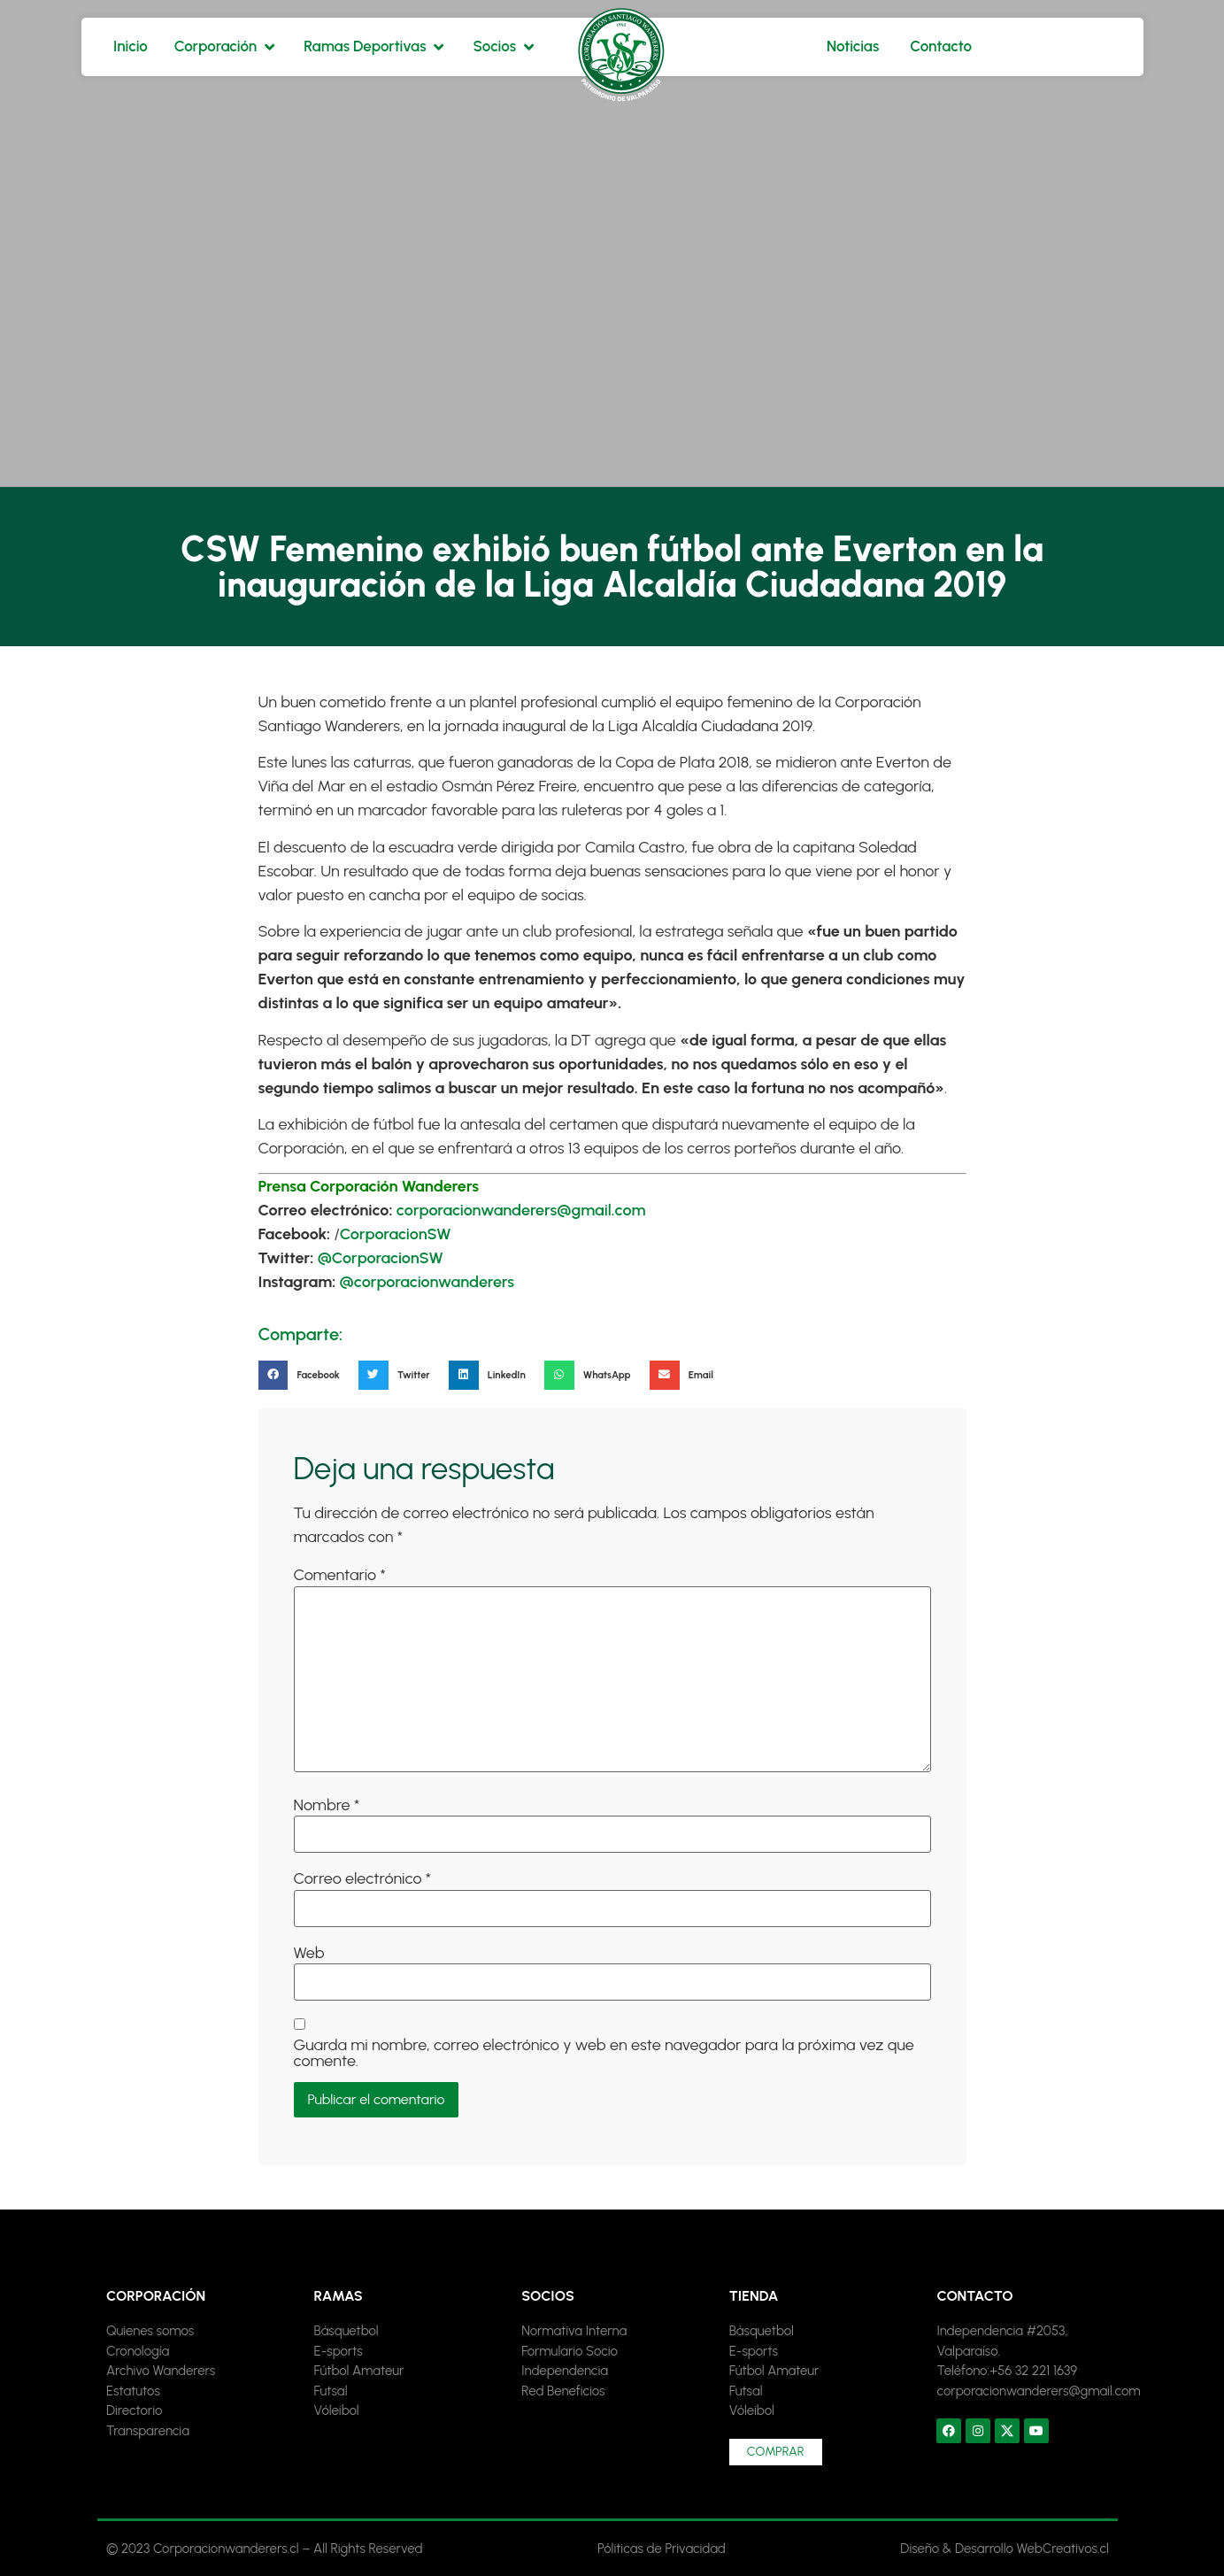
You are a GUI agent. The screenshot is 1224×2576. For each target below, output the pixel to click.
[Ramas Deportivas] (375, 47)
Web (309, 1953)
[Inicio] (130, 47)
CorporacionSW (395, 1234)
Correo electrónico (363, 1878)
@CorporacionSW (380, 1258)
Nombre (327, 1805)
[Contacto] (941, 46)
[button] (304, 1376)
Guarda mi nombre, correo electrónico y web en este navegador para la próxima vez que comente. (604, 2053)
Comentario (340, 1575)
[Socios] (505, 47)
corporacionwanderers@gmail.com (521, 1210)
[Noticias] (853, 46)
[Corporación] (226, 47)
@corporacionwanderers (427, 1282)
